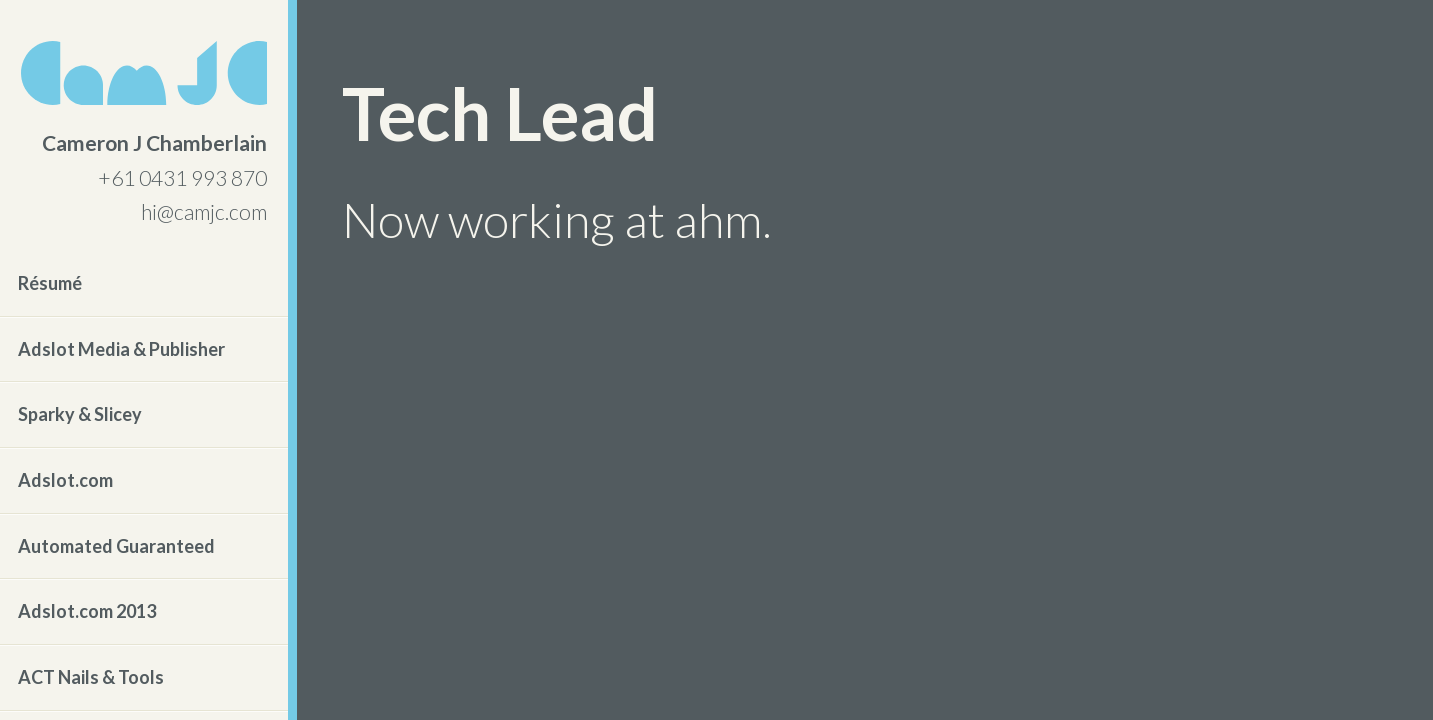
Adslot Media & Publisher (121, 349)
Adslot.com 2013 (87, 611)
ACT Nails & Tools (91, 677)
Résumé (50, 283)
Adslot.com (65, 480)
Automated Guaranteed (116, 546)
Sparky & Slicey (80, 414)
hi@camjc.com (204, 211)
